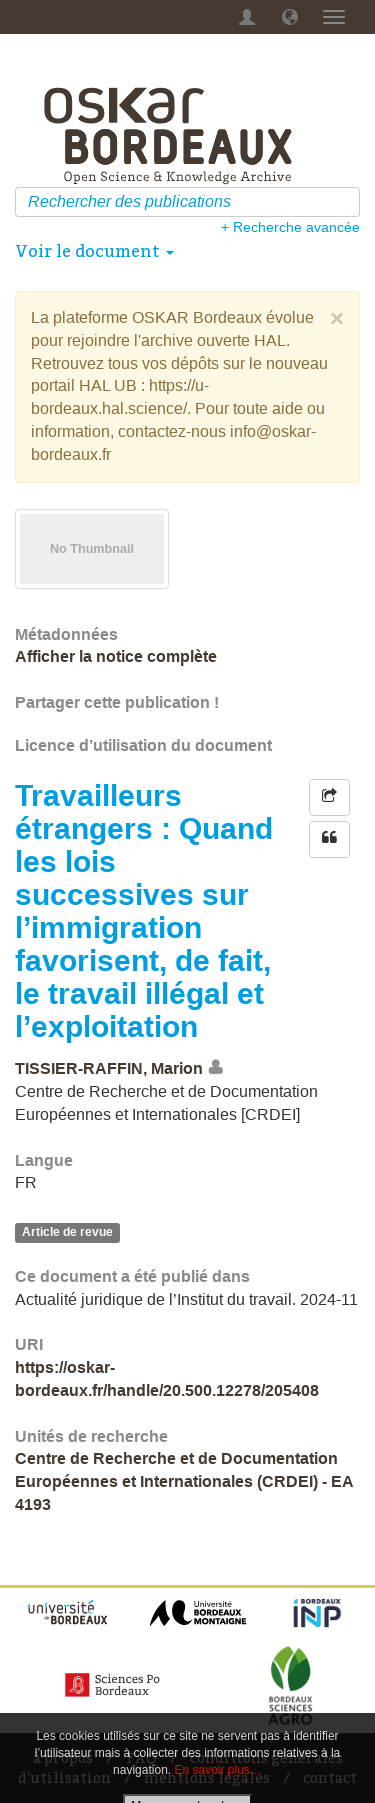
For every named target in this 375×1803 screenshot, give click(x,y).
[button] (290, 17)
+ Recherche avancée (290, 227)
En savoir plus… (218, 1770)
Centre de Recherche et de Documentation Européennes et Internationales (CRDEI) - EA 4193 (184, 1481)
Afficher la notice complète (116, 656)
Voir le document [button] (94, 251)
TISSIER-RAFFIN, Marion (109, 1068)
